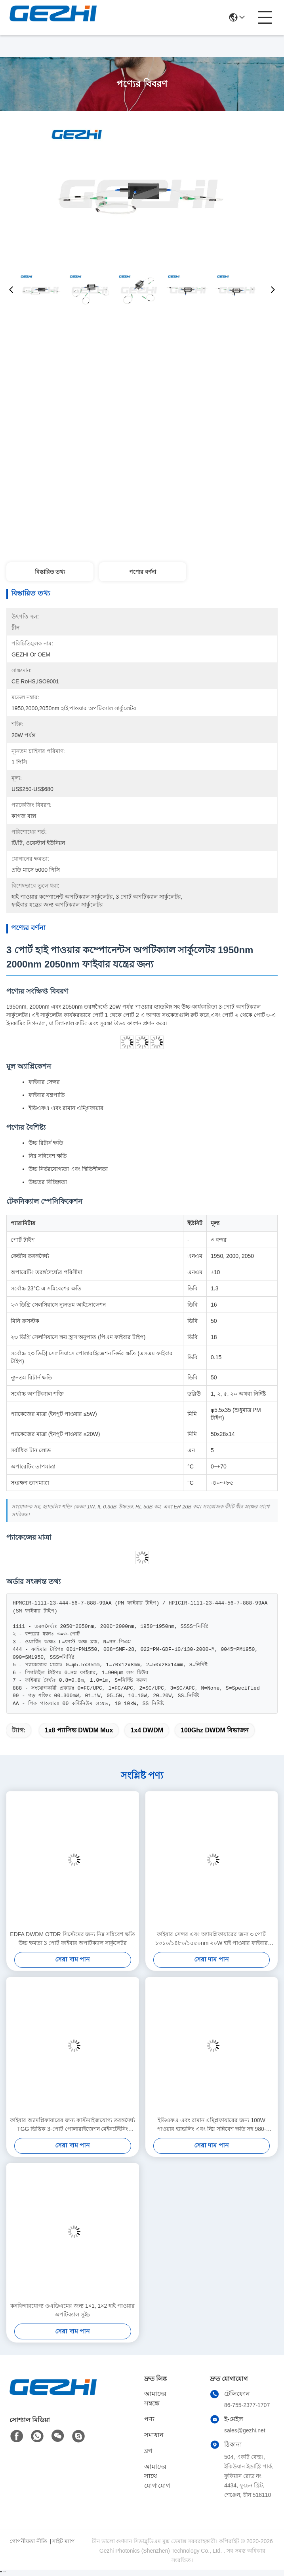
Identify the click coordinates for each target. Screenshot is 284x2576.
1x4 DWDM (146, 1730)
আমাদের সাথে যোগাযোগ (157, 2476)
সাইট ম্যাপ (63, 2541)
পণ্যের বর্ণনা (142, 572)
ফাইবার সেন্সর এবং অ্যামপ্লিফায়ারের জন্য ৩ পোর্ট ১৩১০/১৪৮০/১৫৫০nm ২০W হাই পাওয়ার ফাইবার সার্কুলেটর (211, 1939)
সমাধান (154, 2435)
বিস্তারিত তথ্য (50, 572)
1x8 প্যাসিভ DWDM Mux (79, 1730)
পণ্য (149, 2419)
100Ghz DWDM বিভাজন (215, 1730)
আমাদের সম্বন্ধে (155, 2398)
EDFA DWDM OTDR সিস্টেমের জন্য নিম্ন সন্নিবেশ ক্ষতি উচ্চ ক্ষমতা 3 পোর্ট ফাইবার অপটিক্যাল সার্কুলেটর (72, 1938)
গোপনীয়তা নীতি (28, 2541)
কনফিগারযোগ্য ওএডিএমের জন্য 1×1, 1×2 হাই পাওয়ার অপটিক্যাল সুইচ (72, 2310)
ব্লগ (148, 2450)
